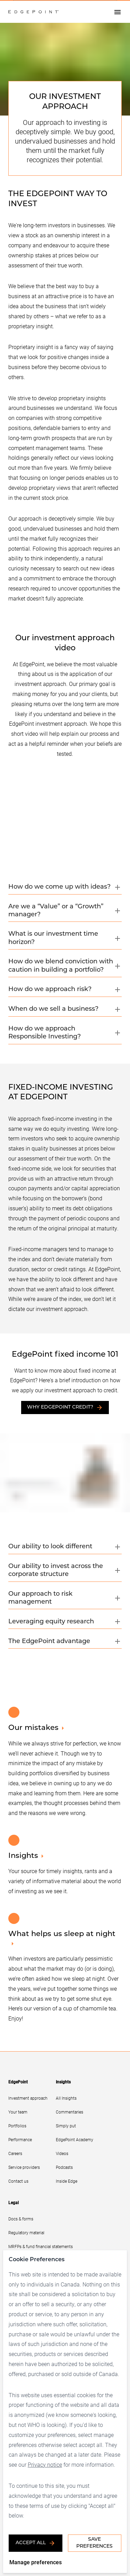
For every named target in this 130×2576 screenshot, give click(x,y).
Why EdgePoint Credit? (65, 1407)
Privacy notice (45, 2464)
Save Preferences (94, 2543)
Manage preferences (35, 2562)
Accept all (35, 2543)
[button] (65, 889)
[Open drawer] (117, 12)
